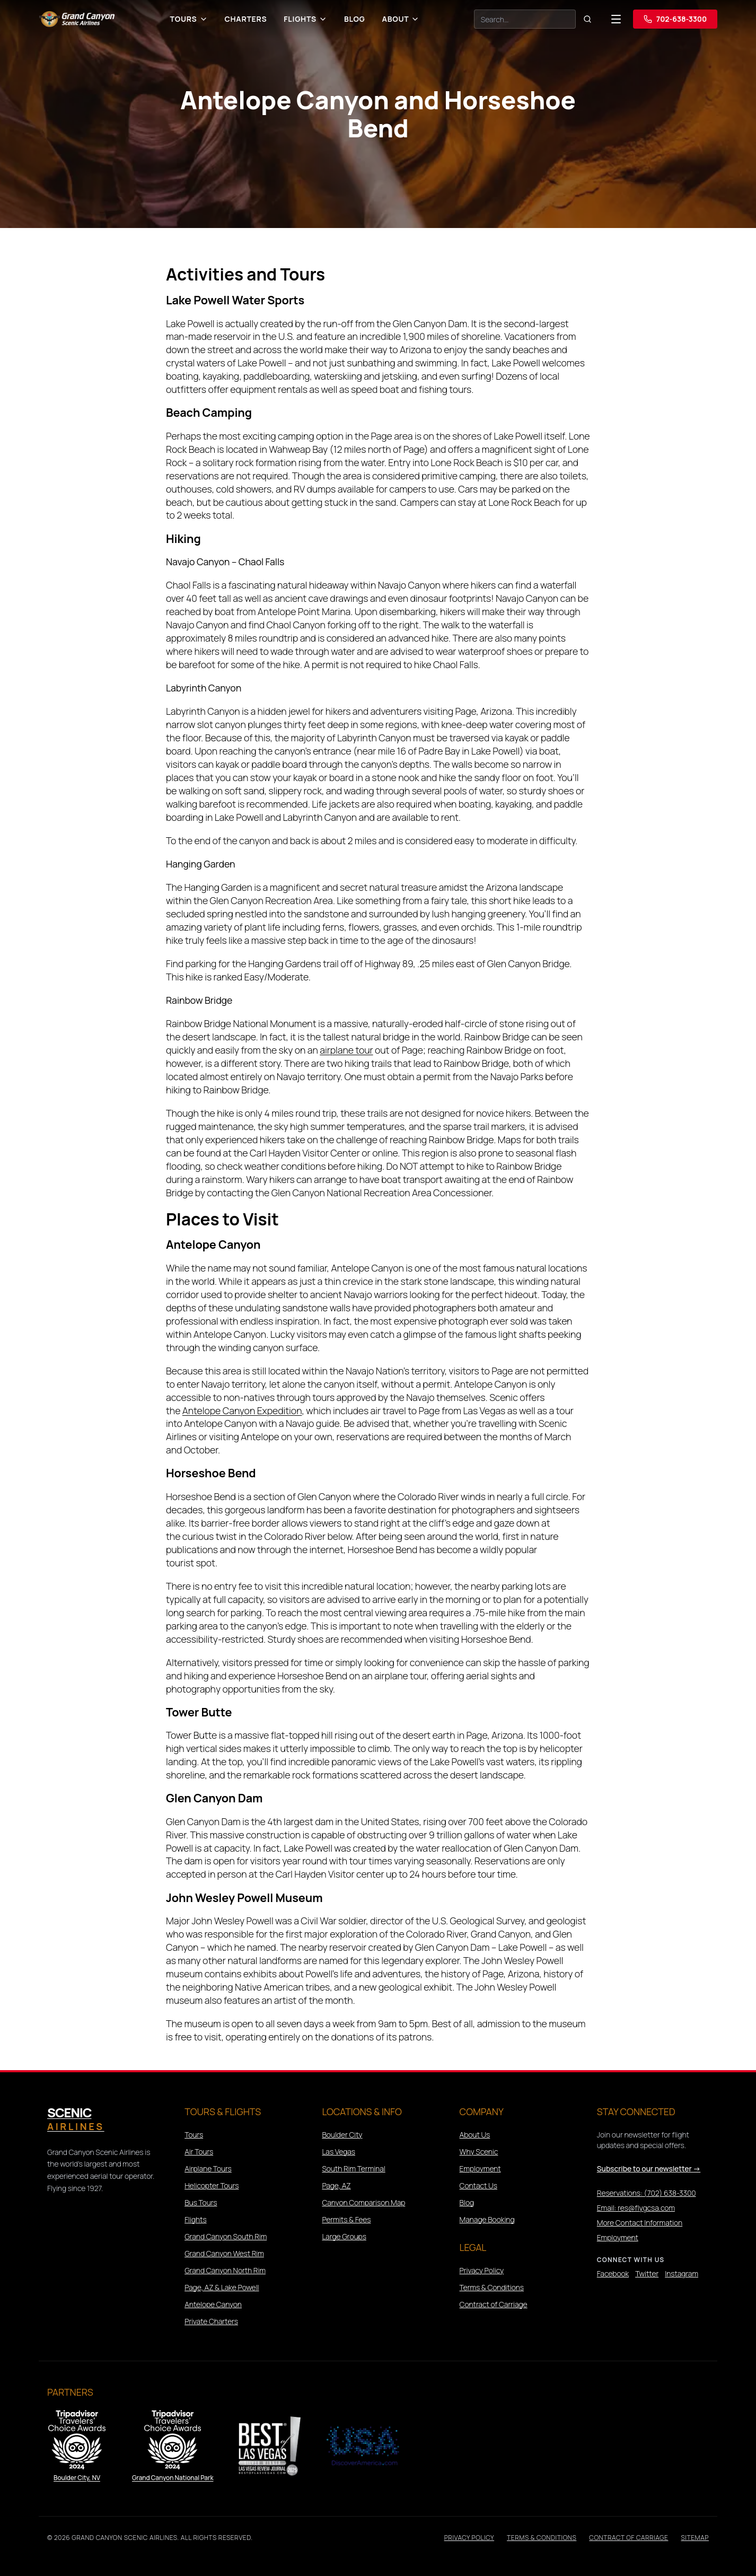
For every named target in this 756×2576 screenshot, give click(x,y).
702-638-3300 (675, 19)
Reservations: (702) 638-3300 (646, 2193)
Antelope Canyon (213, 2304)
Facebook (613, 2273)
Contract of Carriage (494, 2304)
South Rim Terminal (353, 2168)
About (401, 19)
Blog (354, 19)
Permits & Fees (346, 2219)
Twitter (646, 2273)
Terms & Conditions (492, 2287)
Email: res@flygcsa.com (636, 2208)
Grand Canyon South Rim (225, 2236)
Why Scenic (479, 2151)
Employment (480, 2168)
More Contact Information (639, 2223)
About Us (475, 2135)
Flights (305, 19)
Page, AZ (336, 2185)
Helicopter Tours (211, 2185)
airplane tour (346, 1050)
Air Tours (198, 2151)
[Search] (525, 19)
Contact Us (478, 2185)
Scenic (75, 2119)
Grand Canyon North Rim (225, 2270)
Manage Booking (487, 2219)
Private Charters (211, 2321)
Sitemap (695, 2538)
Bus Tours (200, 2202)
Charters (246, 19)
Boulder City (342, 2135)
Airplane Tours (208, 2168)
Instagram (681, 2273)
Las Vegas (338, 2151)
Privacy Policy (482, 2270)
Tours (189, 19)
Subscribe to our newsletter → (648, 2168)
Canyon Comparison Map (363, 2202)
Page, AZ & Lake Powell (221, 2287)
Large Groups (344, 2236)
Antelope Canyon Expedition (242, 1410)
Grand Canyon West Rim (224, 2253)
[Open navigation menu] (616, 19)
